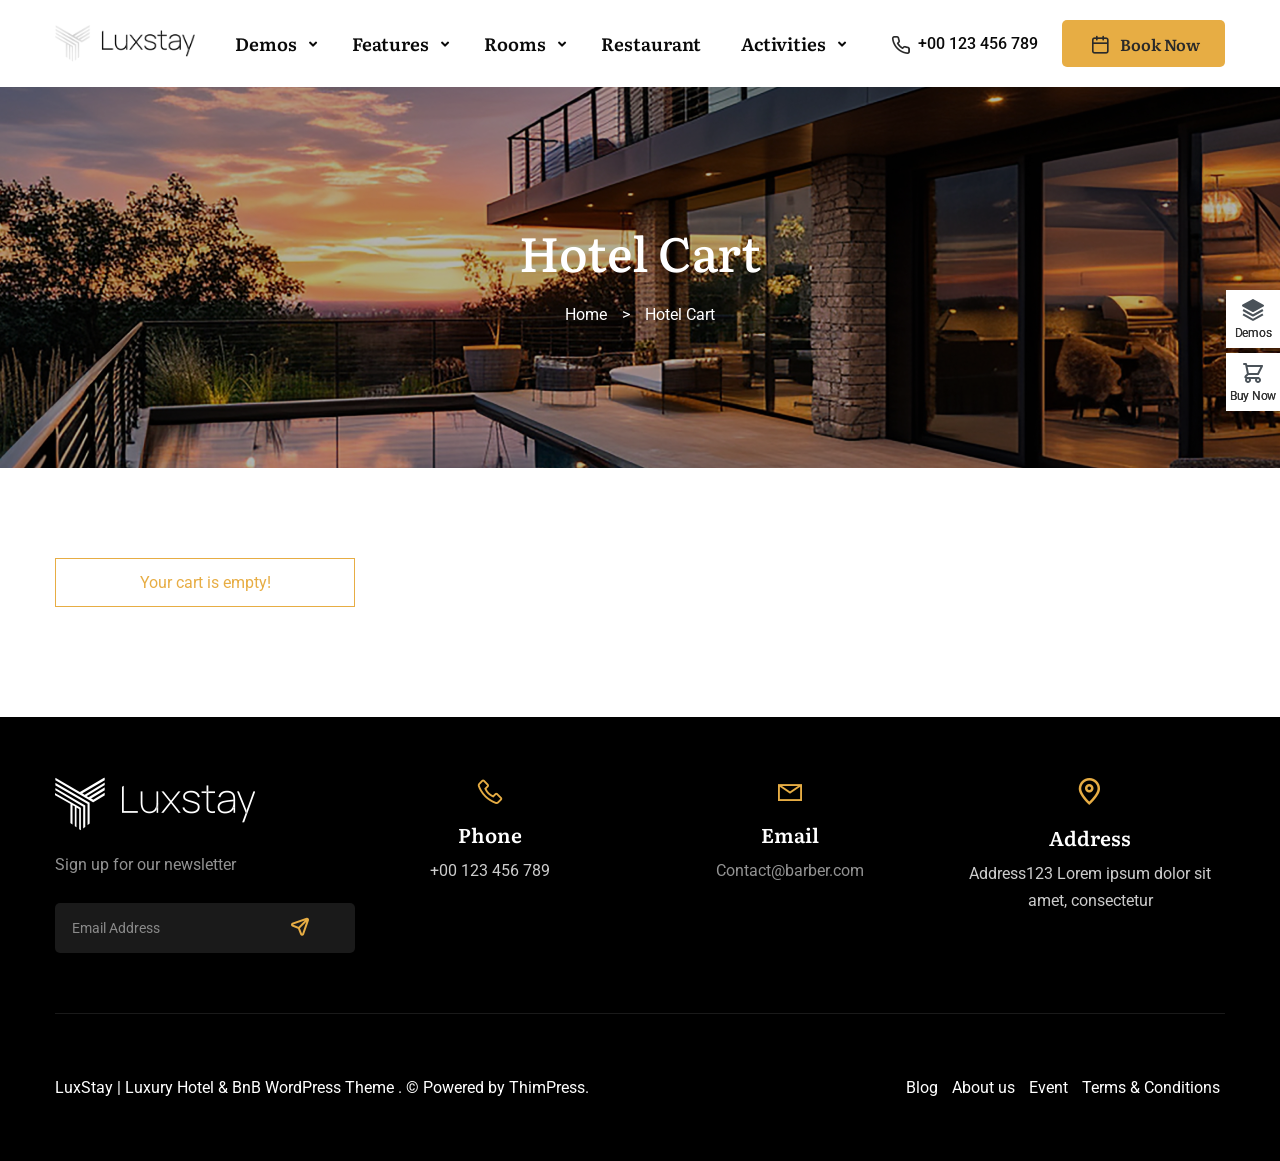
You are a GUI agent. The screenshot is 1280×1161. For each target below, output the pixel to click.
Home (586, 314)
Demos (266, 43)
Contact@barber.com (790, 870)
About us (983, 1087)
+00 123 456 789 (963, 44)
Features (390, 43)
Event (1048, 1087)
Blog (922, 1087)
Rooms (515, 43)
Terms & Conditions (1151, 1087)
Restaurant (651, 43)
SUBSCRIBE (300, 926)
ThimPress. (549, 1087)
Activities (783, 43)
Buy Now (1253, 395)
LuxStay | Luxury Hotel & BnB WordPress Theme (224, 1087)
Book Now (1143, 44)
